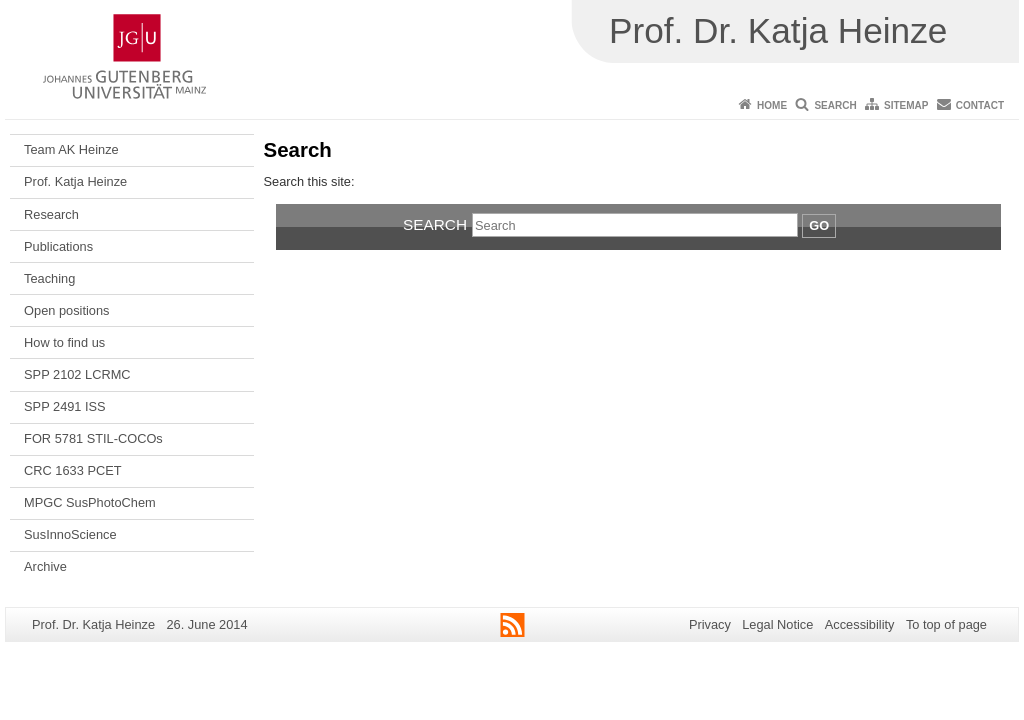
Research (51, 214)
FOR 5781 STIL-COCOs (93, 438)
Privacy (710, 624)
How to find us (64, 342)
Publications (58, 246)
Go (819, 225)
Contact (980, 105)
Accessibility (860, 624)
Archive (45, 566)
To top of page (946, 624)
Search (835, 105)
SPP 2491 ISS (65, 406)
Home (772, 105)
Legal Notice (777, 624)
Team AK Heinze (71, 149)
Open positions (66, 310)
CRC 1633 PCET (72, 470)
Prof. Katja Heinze (75, 181)
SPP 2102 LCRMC (77, 374)
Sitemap (906, 105)
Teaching (49, 278)
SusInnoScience (70, 534)
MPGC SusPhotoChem (90, 502)
